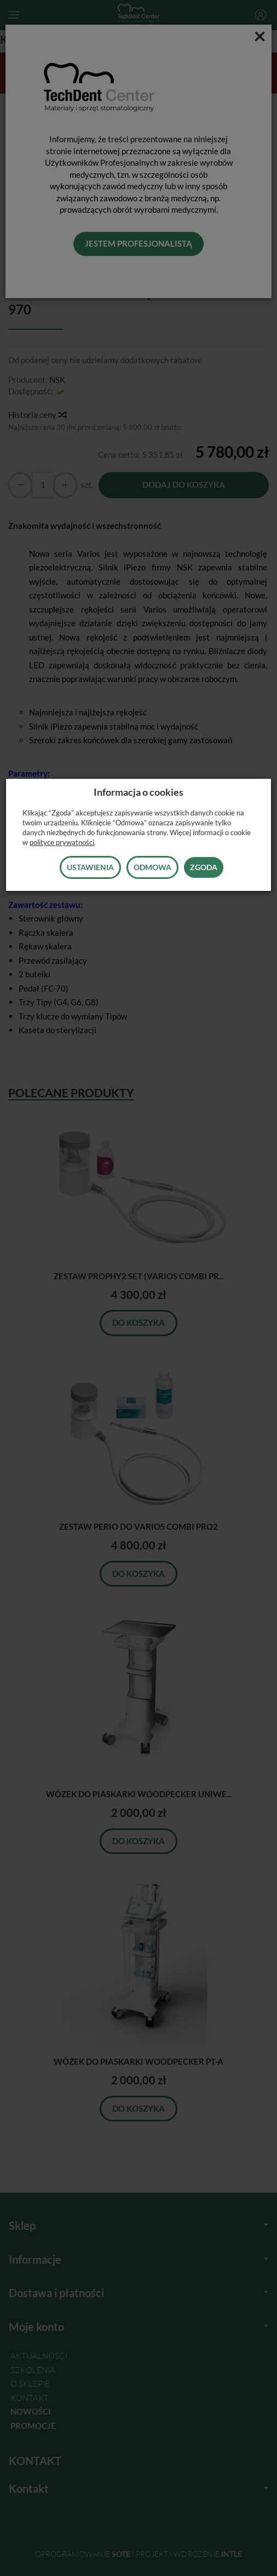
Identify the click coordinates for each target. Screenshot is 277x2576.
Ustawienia (90, 867)
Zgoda (203, 867)
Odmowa (152, 867)
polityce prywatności (62, 842)
